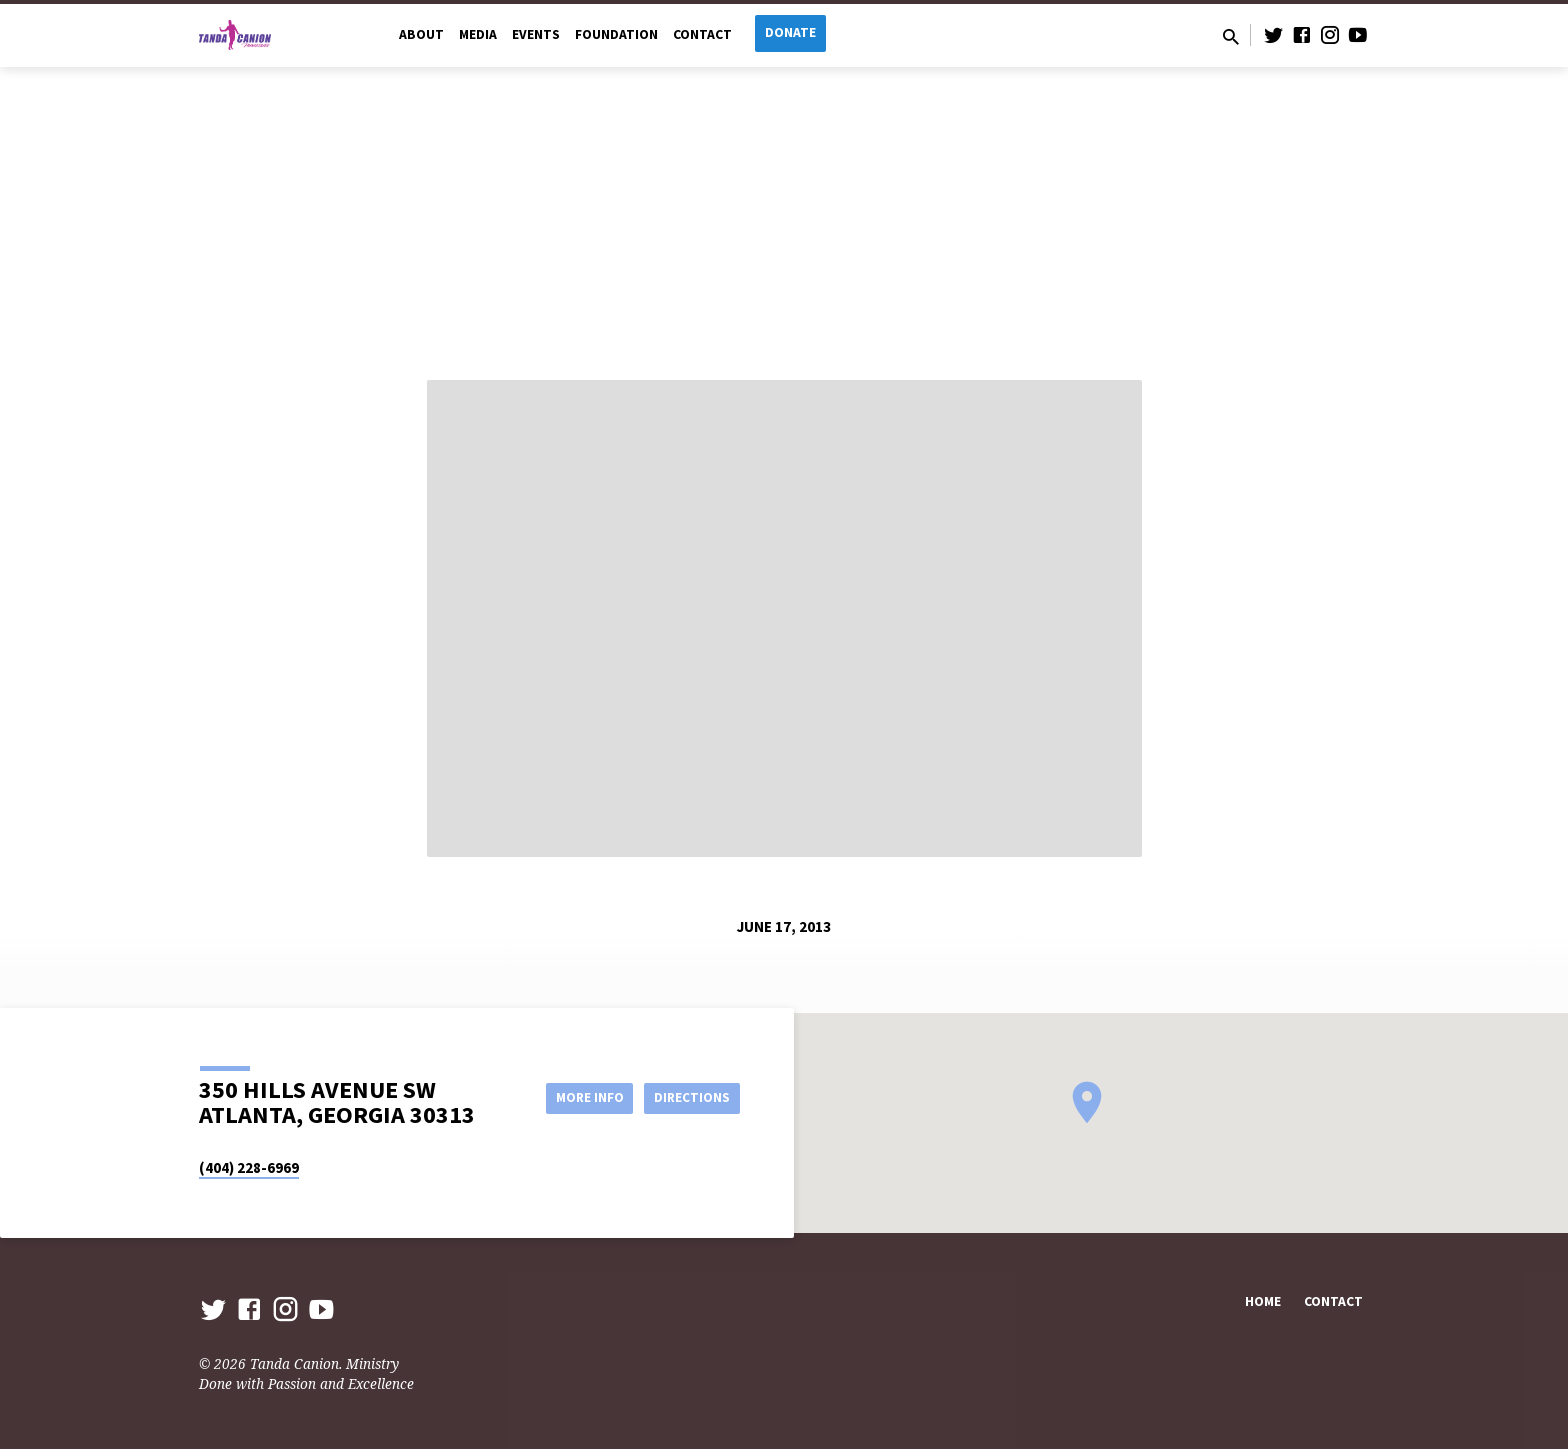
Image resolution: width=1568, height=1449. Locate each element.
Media (478, 34)
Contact (702, 34)
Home (1263, 1301)
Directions (690, 1097)
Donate (790, 32)
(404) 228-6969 (249, 1167)
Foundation (616, 34)
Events (536, 34)
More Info (577, 1097)
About (421, 34)
